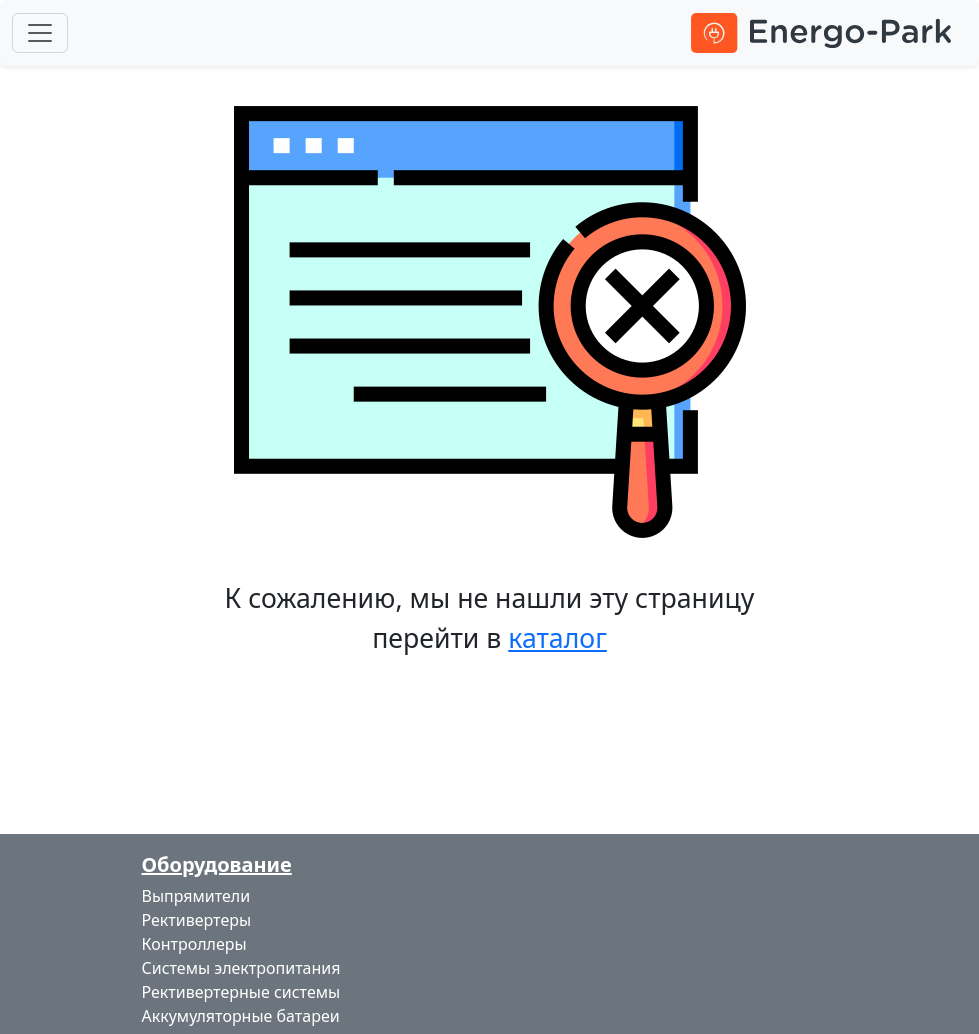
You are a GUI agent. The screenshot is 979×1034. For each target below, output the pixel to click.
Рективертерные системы (241, 992)
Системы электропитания (241, 968)
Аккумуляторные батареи (241, 1016)
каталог (557, 637)
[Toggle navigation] (40, 33)
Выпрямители (196, 896)
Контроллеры (194, 944)
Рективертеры (197, 920)
